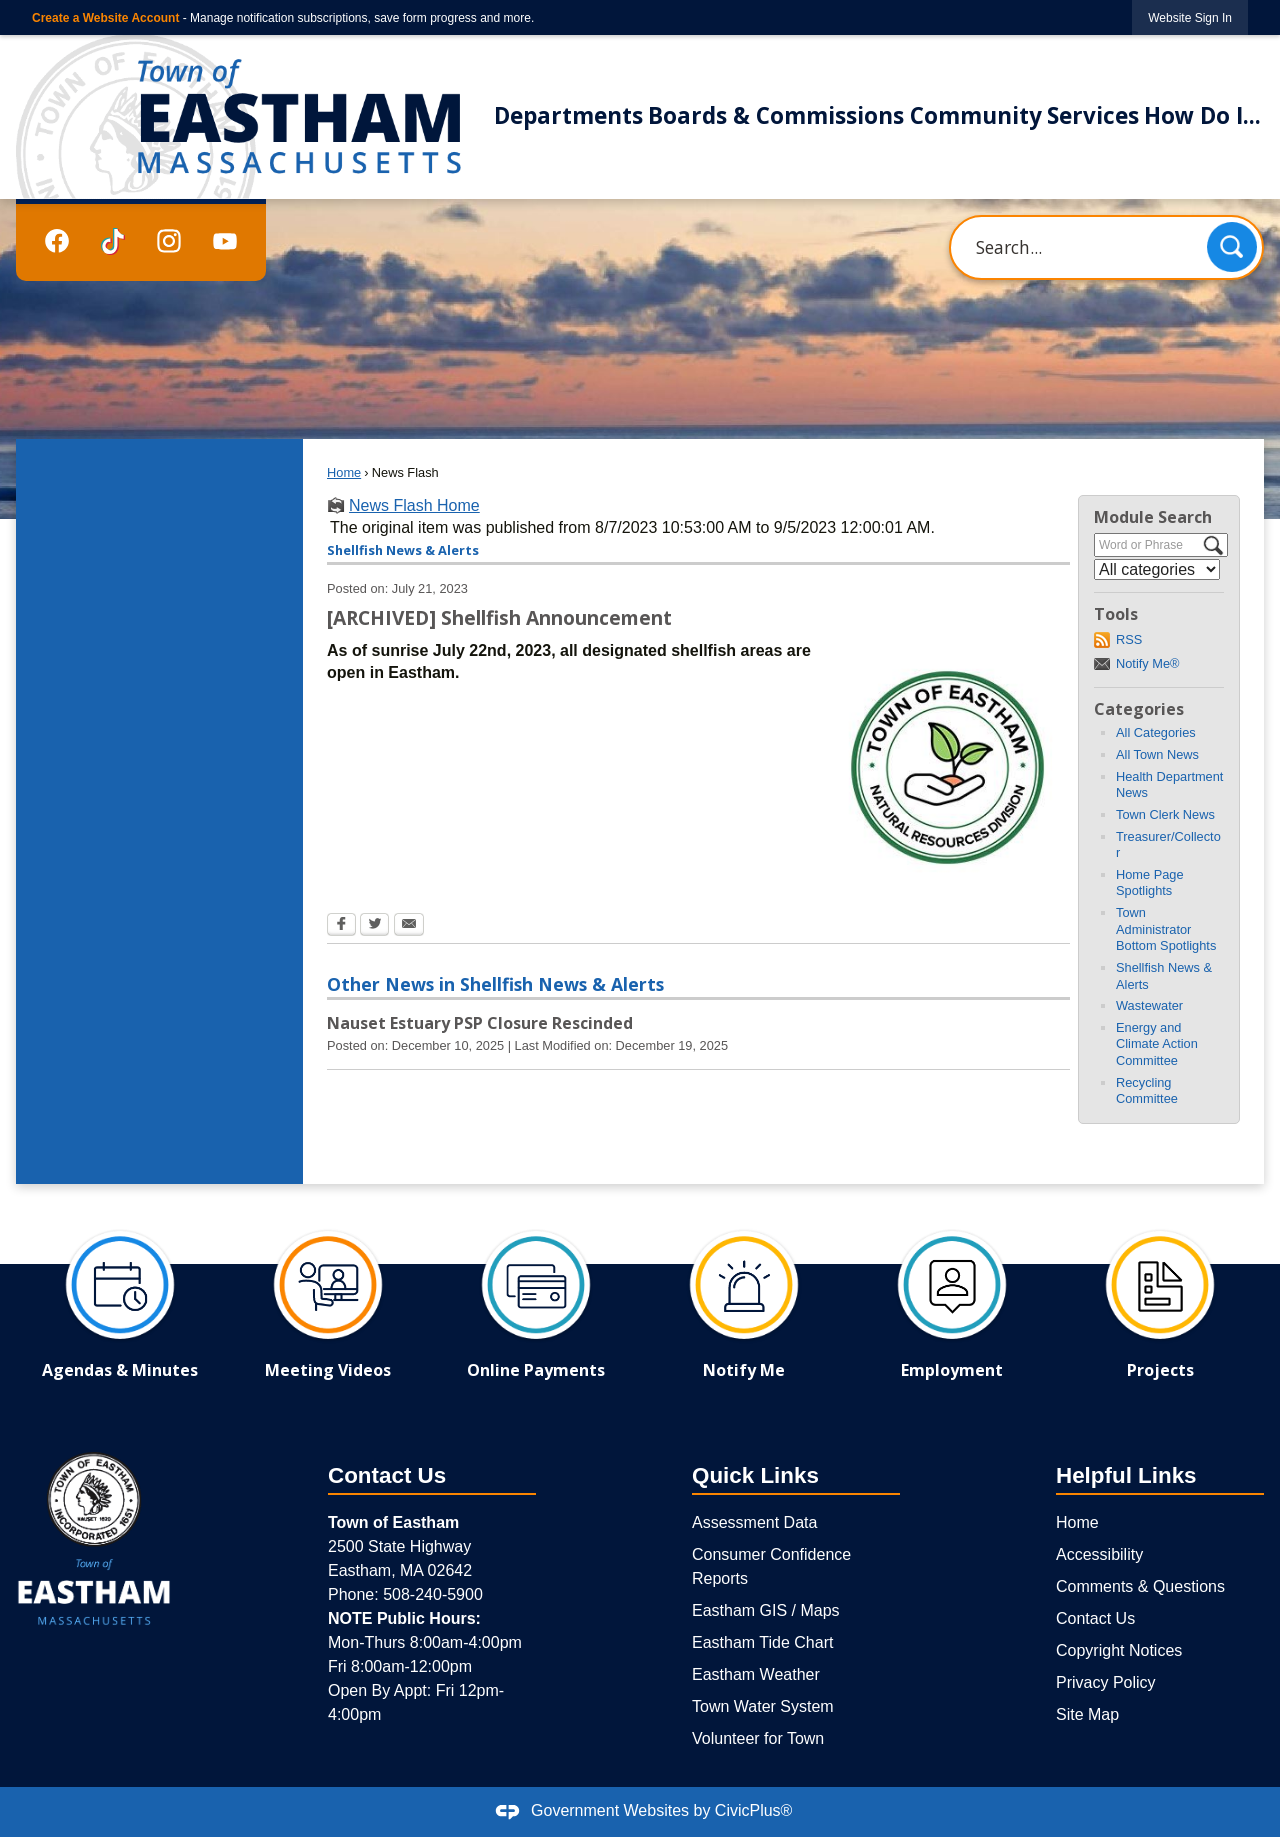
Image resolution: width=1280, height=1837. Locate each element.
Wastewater (1149, 1005)
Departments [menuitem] (568, 115)
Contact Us (1095, 1618)
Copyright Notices (1119, 1650)
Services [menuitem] (1093, 115)
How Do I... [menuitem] (1202, 115)
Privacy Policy (1106, 1682)
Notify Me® (1147, 663)
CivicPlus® (754, 1810)
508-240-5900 (433, 1594)
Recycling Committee (1147, 1091)
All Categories (1156, 732)
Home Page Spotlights (1150, 883)
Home (344, 472)
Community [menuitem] (976, 115)
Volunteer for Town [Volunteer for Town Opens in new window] (758, 1738)
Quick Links (755, 1475)
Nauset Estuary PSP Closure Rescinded (480, 1023)
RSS (1129, 639)
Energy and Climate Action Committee (1157, 1044)
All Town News (1157, 754)
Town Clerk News (1165, 814)
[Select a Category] (1157, 569)
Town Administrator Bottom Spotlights (1166, 929)
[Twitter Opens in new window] (374, 926)
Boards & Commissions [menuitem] (776, 115)
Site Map (1087, 1714)
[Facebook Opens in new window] (341, 926)
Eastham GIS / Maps (766, 1610)
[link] (1190, 17)
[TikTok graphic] (113, 241)
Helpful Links (1126, 1475)
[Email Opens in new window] (409, 926)
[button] (1232, 247)
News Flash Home (414, 505)
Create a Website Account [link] (105, 18)
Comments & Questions (1140, 1586)
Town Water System (763, 1706)
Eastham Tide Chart (762, 1642)
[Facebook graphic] (57, 240)
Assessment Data (754, 1522)
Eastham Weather (756, 1674)
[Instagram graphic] (169, 240)
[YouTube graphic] (225, 240)
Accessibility (1099, 1554)
